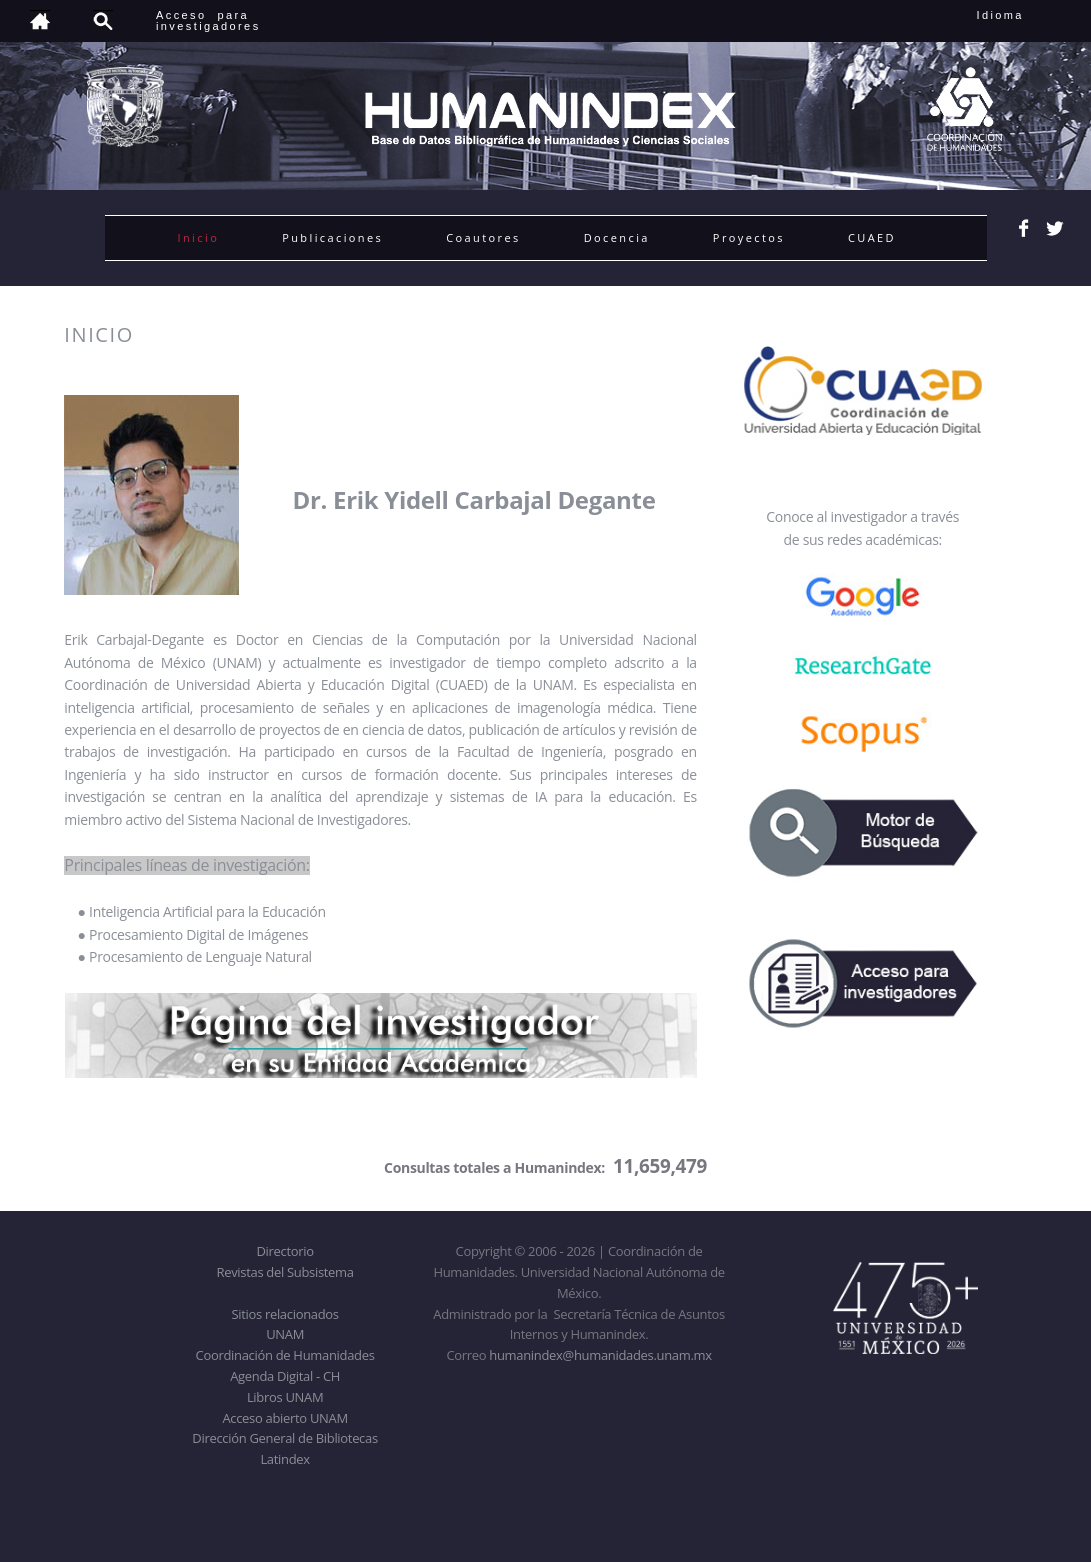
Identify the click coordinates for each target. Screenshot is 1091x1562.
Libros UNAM (285, 1397)
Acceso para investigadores (208, 20)
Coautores (483, 237)
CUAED (872, 237)
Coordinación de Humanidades (285, 1355)
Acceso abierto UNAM (284, 1418)
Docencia (617, 237)
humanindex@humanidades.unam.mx (600, 1355)
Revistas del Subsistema (284, 1272)
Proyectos (749, 237)
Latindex (284, 1459)
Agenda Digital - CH (285, 1376)
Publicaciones (332, 237)
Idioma (1024, 15)
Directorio (284, 1251)
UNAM (285, 1334)
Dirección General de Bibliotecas (284, 1438)
